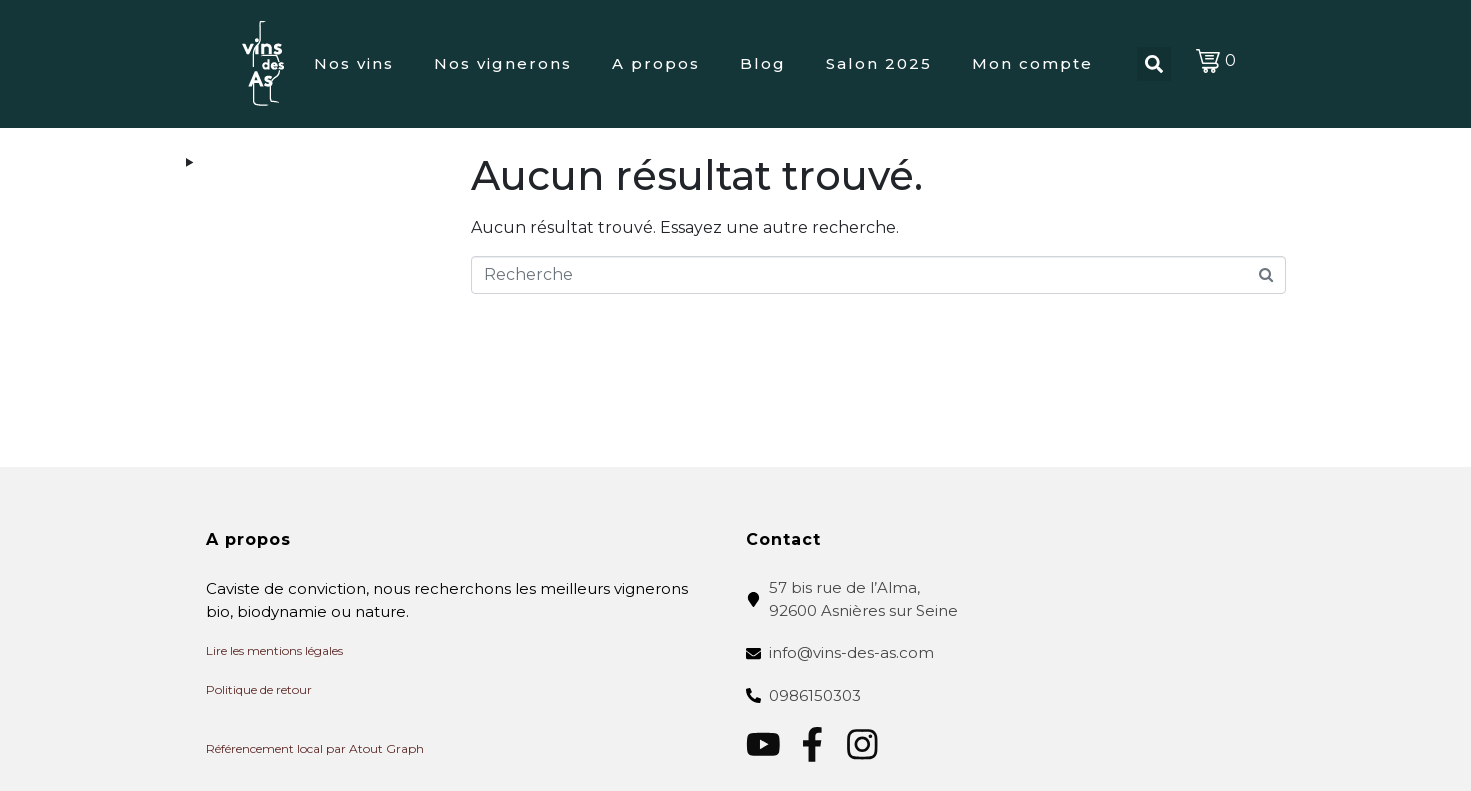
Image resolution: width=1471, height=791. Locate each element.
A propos (656, 63)
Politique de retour (259, 689)
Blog (763, 63)
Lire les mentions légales (274, 650)
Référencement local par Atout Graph (315, 748)
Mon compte (1032, 63)
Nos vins (354, 63)
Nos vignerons (503, 63)
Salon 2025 (879, 63)
